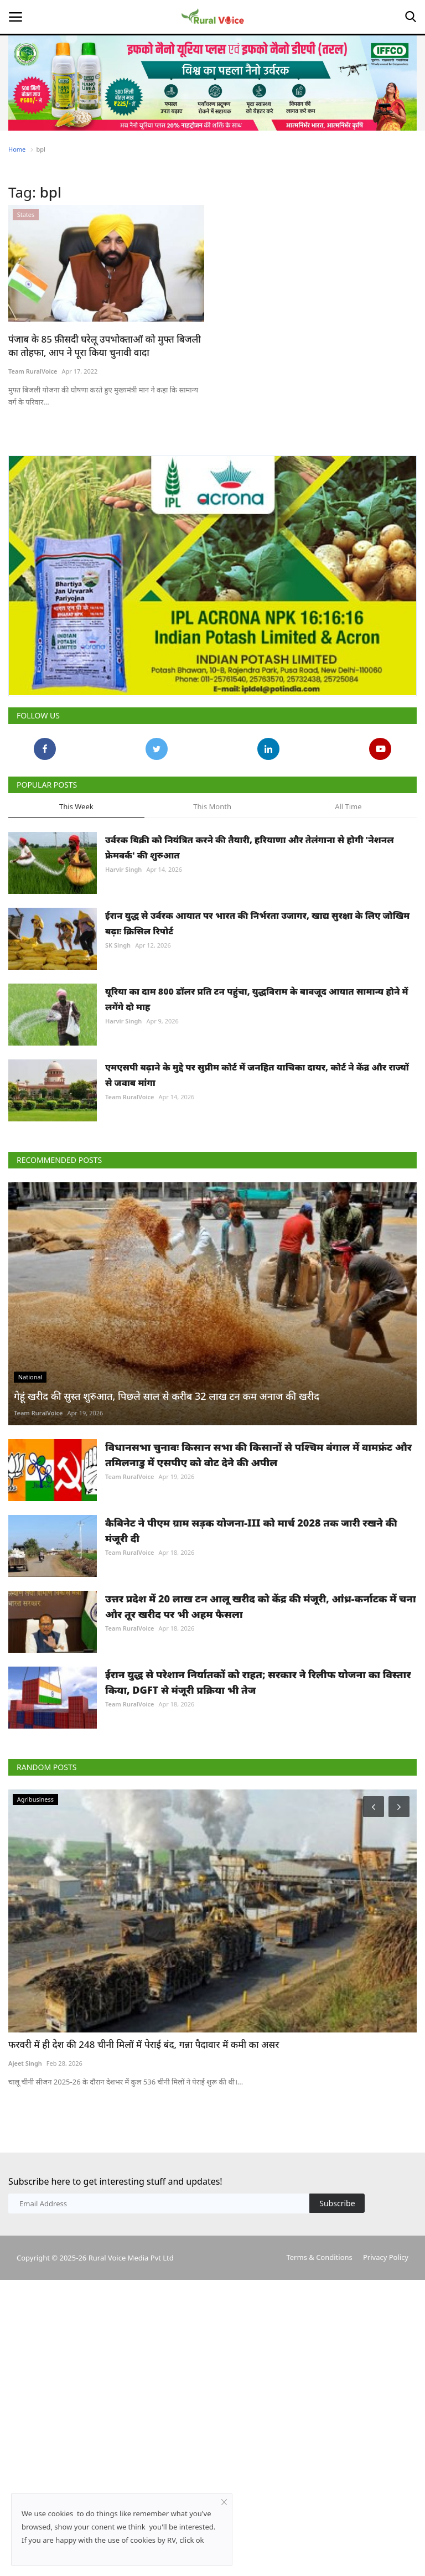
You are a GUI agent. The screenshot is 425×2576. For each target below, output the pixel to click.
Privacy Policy (385, 2257)
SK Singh (118, 945)
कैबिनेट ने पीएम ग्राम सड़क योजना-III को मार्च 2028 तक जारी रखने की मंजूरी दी (251, 1530)
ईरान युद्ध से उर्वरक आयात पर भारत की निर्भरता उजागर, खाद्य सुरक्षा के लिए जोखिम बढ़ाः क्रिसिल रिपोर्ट (257, 923)
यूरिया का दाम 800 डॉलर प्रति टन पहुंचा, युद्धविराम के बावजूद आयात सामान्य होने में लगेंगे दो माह (256, 999)
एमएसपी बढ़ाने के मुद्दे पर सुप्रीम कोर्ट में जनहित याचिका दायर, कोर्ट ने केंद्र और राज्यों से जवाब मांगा (257, 1075)
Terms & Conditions (319, 2257)
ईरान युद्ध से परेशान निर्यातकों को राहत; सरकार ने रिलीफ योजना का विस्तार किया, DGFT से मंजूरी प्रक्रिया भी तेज (258, 1682)
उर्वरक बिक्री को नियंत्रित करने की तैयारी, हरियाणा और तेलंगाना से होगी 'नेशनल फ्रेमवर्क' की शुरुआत (249, 847)
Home (16, 149)
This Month (212, 806)
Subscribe (337, 2203)
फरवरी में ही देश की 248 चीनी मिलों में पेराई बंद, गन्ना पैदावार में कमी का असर (143, 2044)
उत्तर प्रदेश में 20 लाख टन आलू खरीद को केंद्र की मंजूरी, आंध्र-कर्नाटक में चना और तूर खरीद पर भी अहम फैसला (260, 1606)
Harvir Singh (123, 869)
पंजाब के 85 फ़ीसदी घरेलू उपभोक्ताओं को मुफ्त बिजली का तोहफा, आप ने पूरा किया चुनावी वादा (104, 346)
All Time (348, 806)
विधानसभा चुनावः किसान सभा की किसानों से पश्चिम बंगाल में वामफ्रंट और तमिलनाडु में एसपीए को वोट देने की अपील (258, 1454)
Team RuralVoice (33, 371)
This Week (76, 806)
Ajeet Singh (25, 2063)
